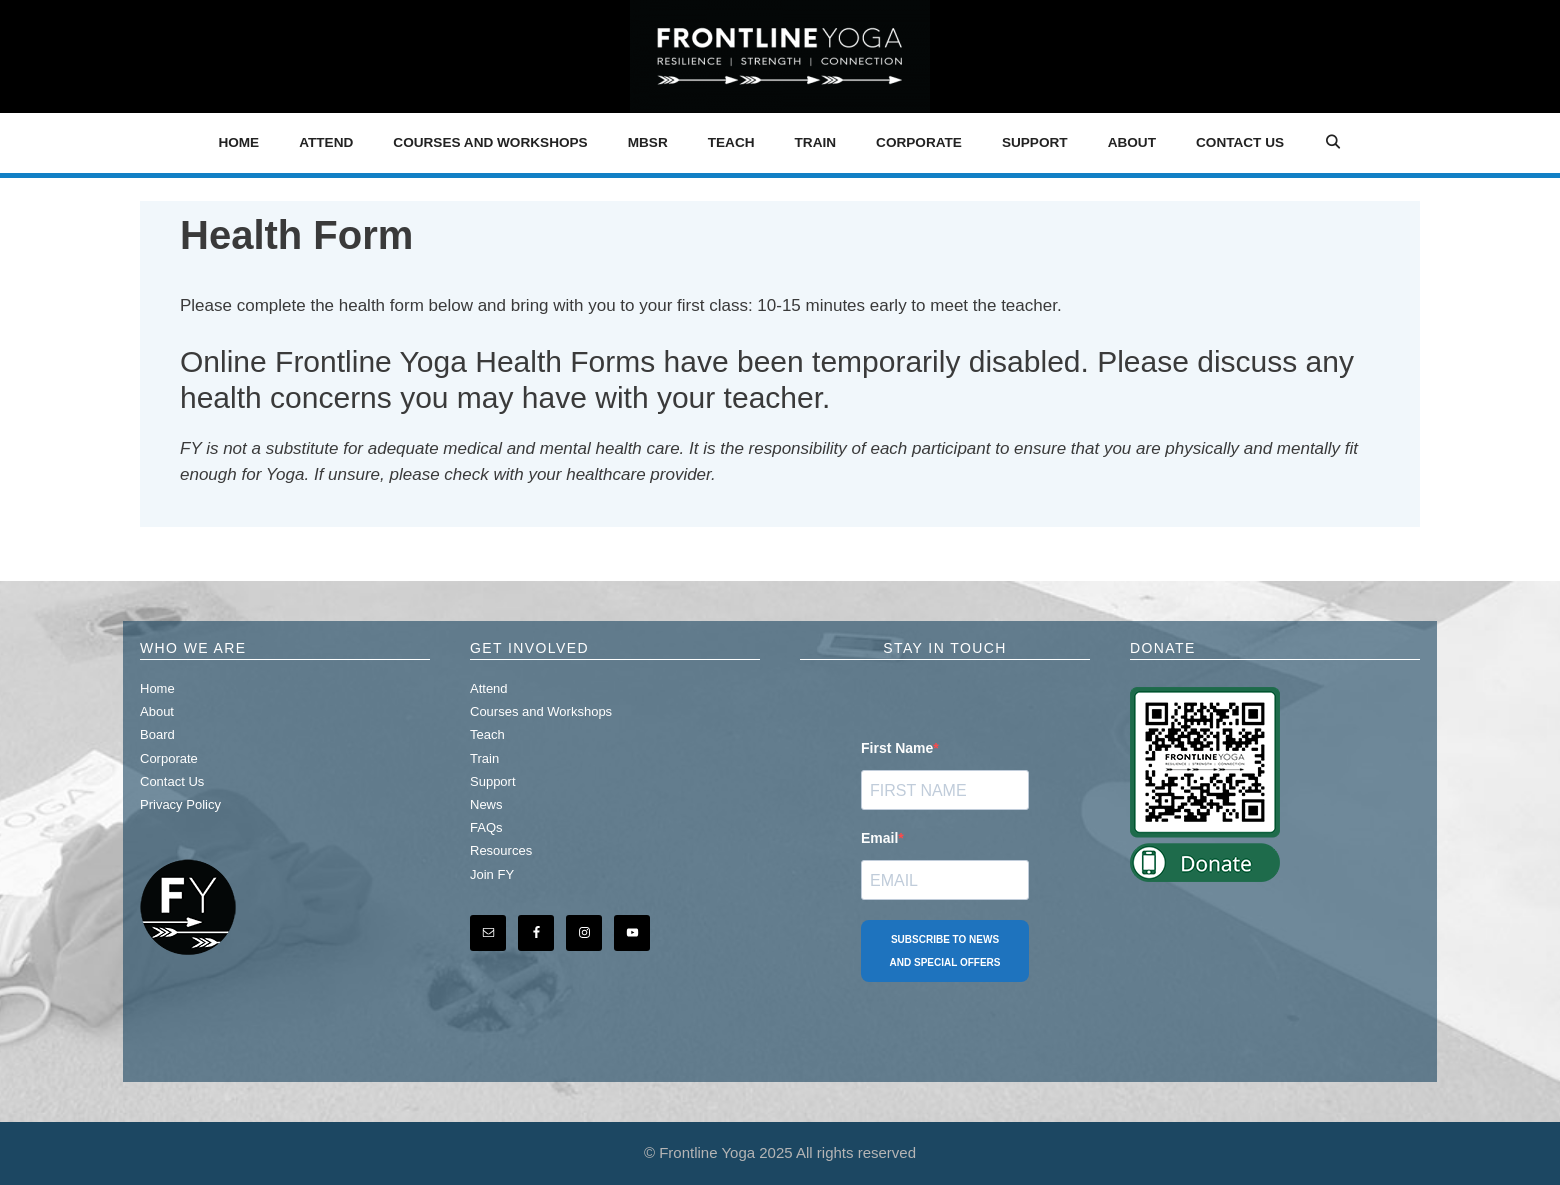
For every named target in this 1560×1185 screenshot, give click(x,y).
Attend (326, 142)
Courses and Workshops (490, 142)
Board (157, 734)
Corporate (919, 142)
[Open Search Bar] (1332, 143)
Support (1035, 142)
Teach (731, 142)
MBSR (648, 142)
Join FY (492, 874)
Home (238, 142)
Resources (501, 850)
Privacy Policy (180, 804)
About (1132, 142)
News (486, 804)
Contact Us (1240, 142)
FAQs (486, 827)
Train (816, 142)
